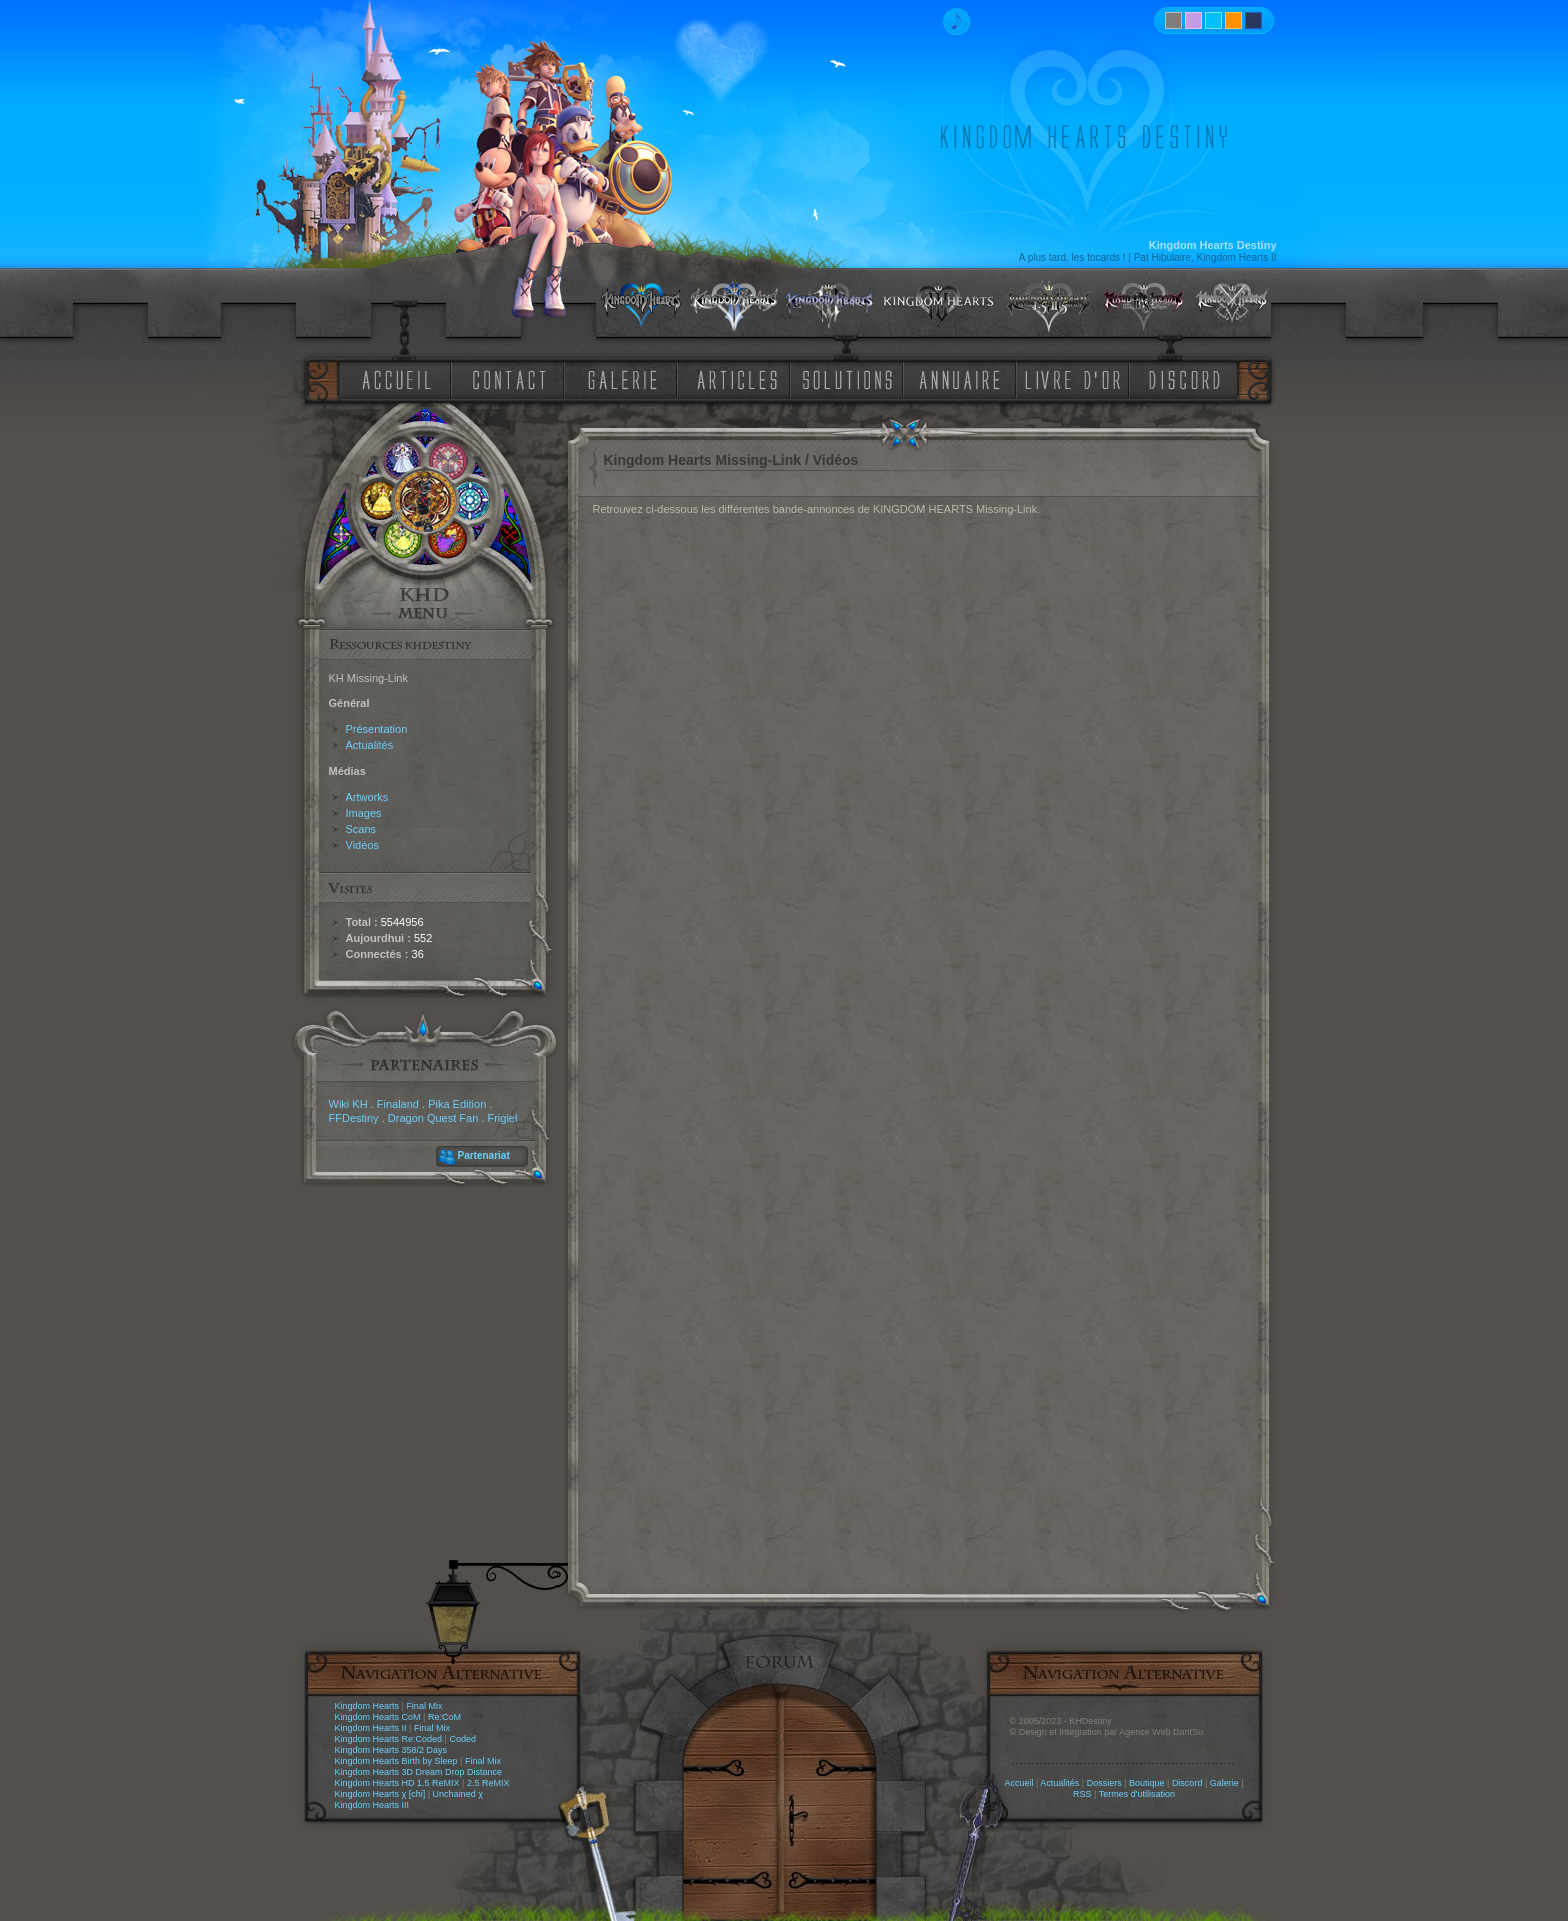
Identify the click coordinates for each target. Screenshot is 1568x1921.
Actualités (370, 745)
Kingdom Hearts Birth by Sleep (396, 1761)
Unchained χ (458, 1794)
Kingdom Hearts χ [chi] (380, 1794)
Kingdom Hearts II (371, 1728)
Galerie (1224, 1783)
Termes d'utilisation (1137, 1794)
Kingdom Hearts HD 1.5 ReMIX (397, 1783)
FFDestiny (354, 1118)
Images (364, 813)
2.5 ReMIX (488, 1783)
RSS (1082, 1794)
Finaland (398, 1104)
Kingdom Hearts (367, 1706)
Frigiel (502, 1118)
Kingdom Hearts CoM (378, 1717)
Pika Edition (457, 1104)
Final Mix (424, 1706)
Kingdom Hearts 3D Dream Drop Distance (419, 1772)
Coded (462, 1739)
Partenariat (484, 1155)
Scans (361, 829)
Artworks (367, 797)
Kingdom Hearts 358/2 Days (391, 1750)
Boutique (1147, 1783)
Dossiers (1104, 1783)
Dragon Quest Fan (433, 1118)
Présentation (377, 729)
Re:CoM (444, 1717)
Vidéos (362, 845)
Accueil (1018, 1783)
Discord (1187, 1783)
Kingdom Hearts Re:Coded (389, 1739)
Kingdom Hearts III (372, 1805)
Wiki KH (348, 1104)
